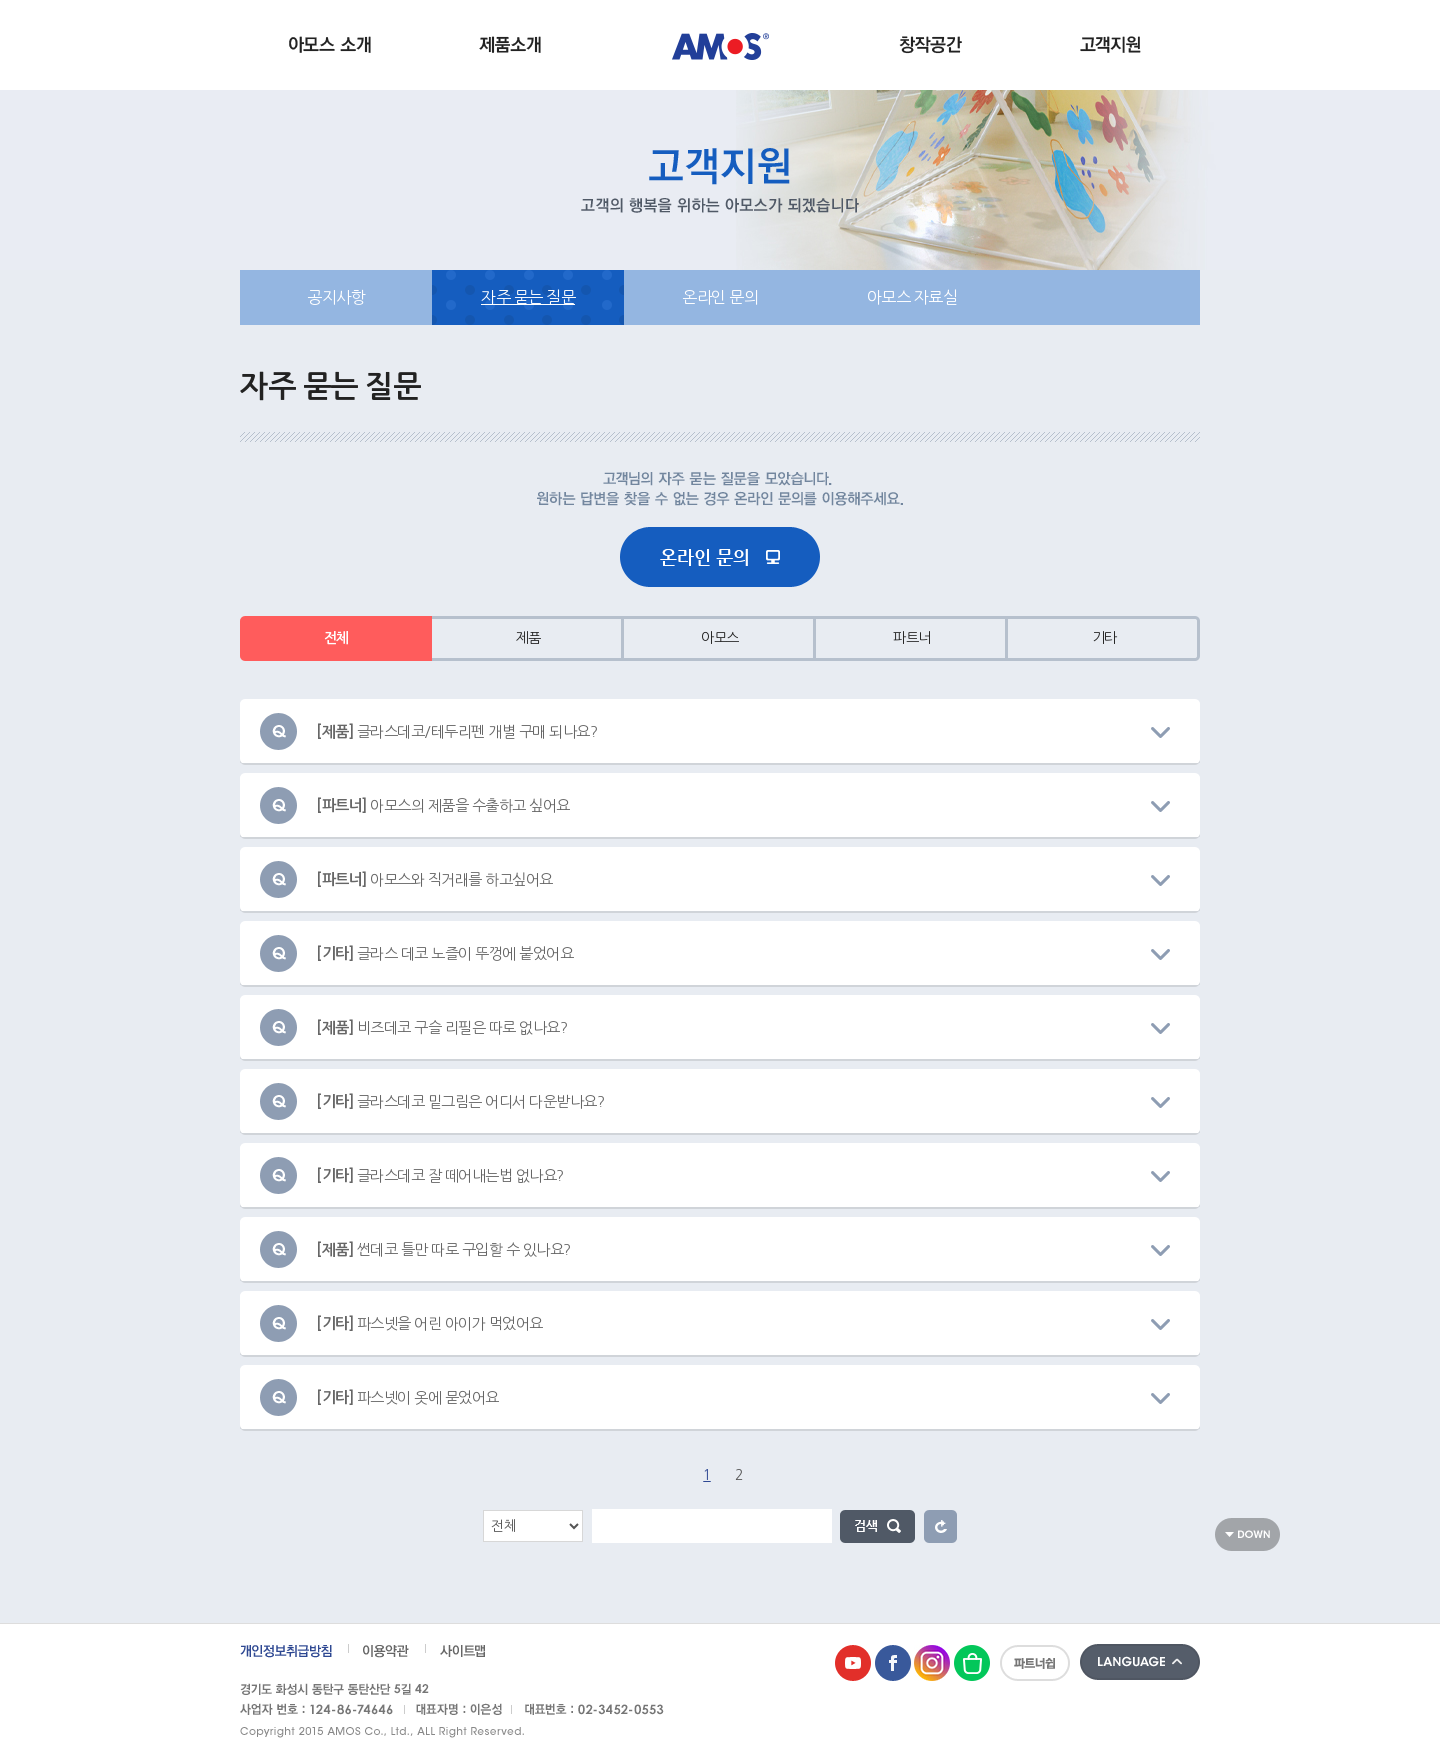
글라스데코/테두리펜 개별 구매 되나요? (456, 731)
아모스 (720, 638)
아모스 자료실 (912, 297)
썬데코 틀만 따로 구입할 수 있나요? (443, 1249)
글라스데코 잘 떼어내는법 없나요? (440, 1175)
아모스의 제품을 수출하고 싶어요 (443, 805)
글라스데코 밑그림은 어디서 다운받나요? (460, 1101)
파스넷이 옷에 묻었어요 (407, 1397)
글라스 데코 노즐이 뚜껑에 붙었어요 (444, 953)
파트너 (912, 638)
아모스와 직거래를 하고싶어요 (434, 879)
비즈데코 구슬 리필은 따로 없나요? (441, 1027)
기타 (1104, 638)
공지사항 (336, 297)
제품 (528, 638)
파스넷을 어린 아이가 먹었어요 (429, 1323)
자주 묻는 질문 (528, 297)
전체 (336, 638)
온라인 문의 (720, 297)
